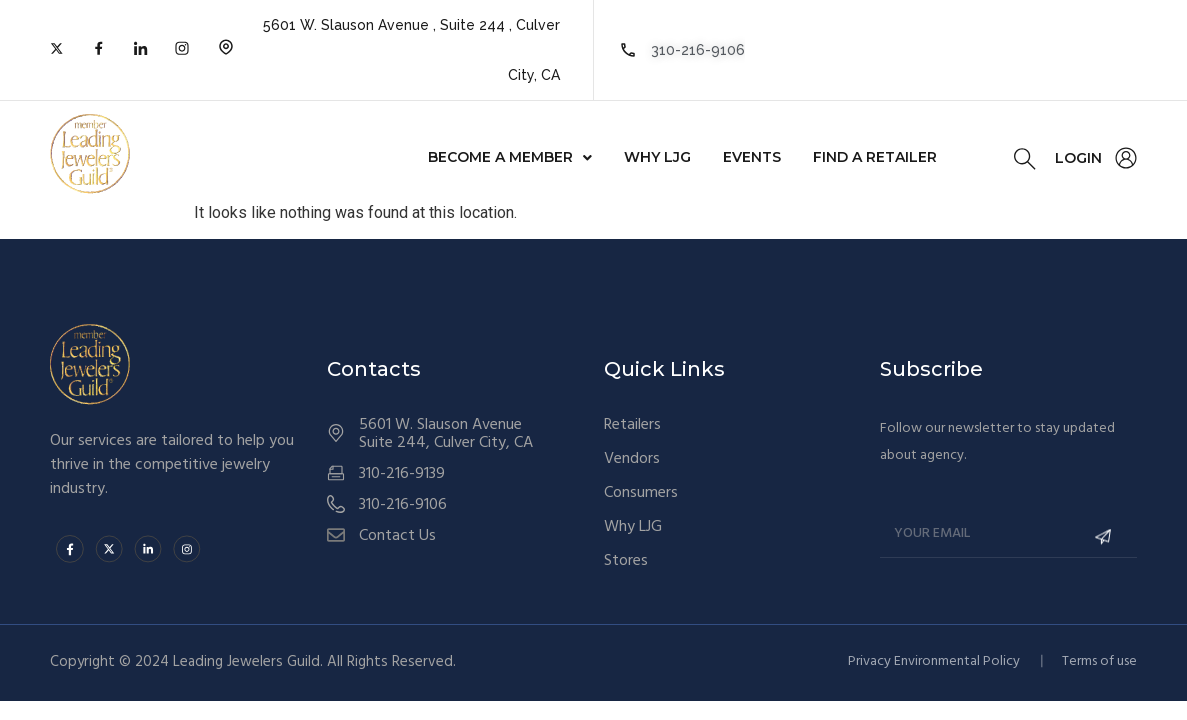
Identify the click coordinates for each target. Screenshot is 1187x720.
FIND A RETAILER (875, 157)
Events (752, 157)
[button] (510, 157)
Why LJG (657, 157)
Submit (1095, 536)
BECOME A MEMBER (510, 157)
